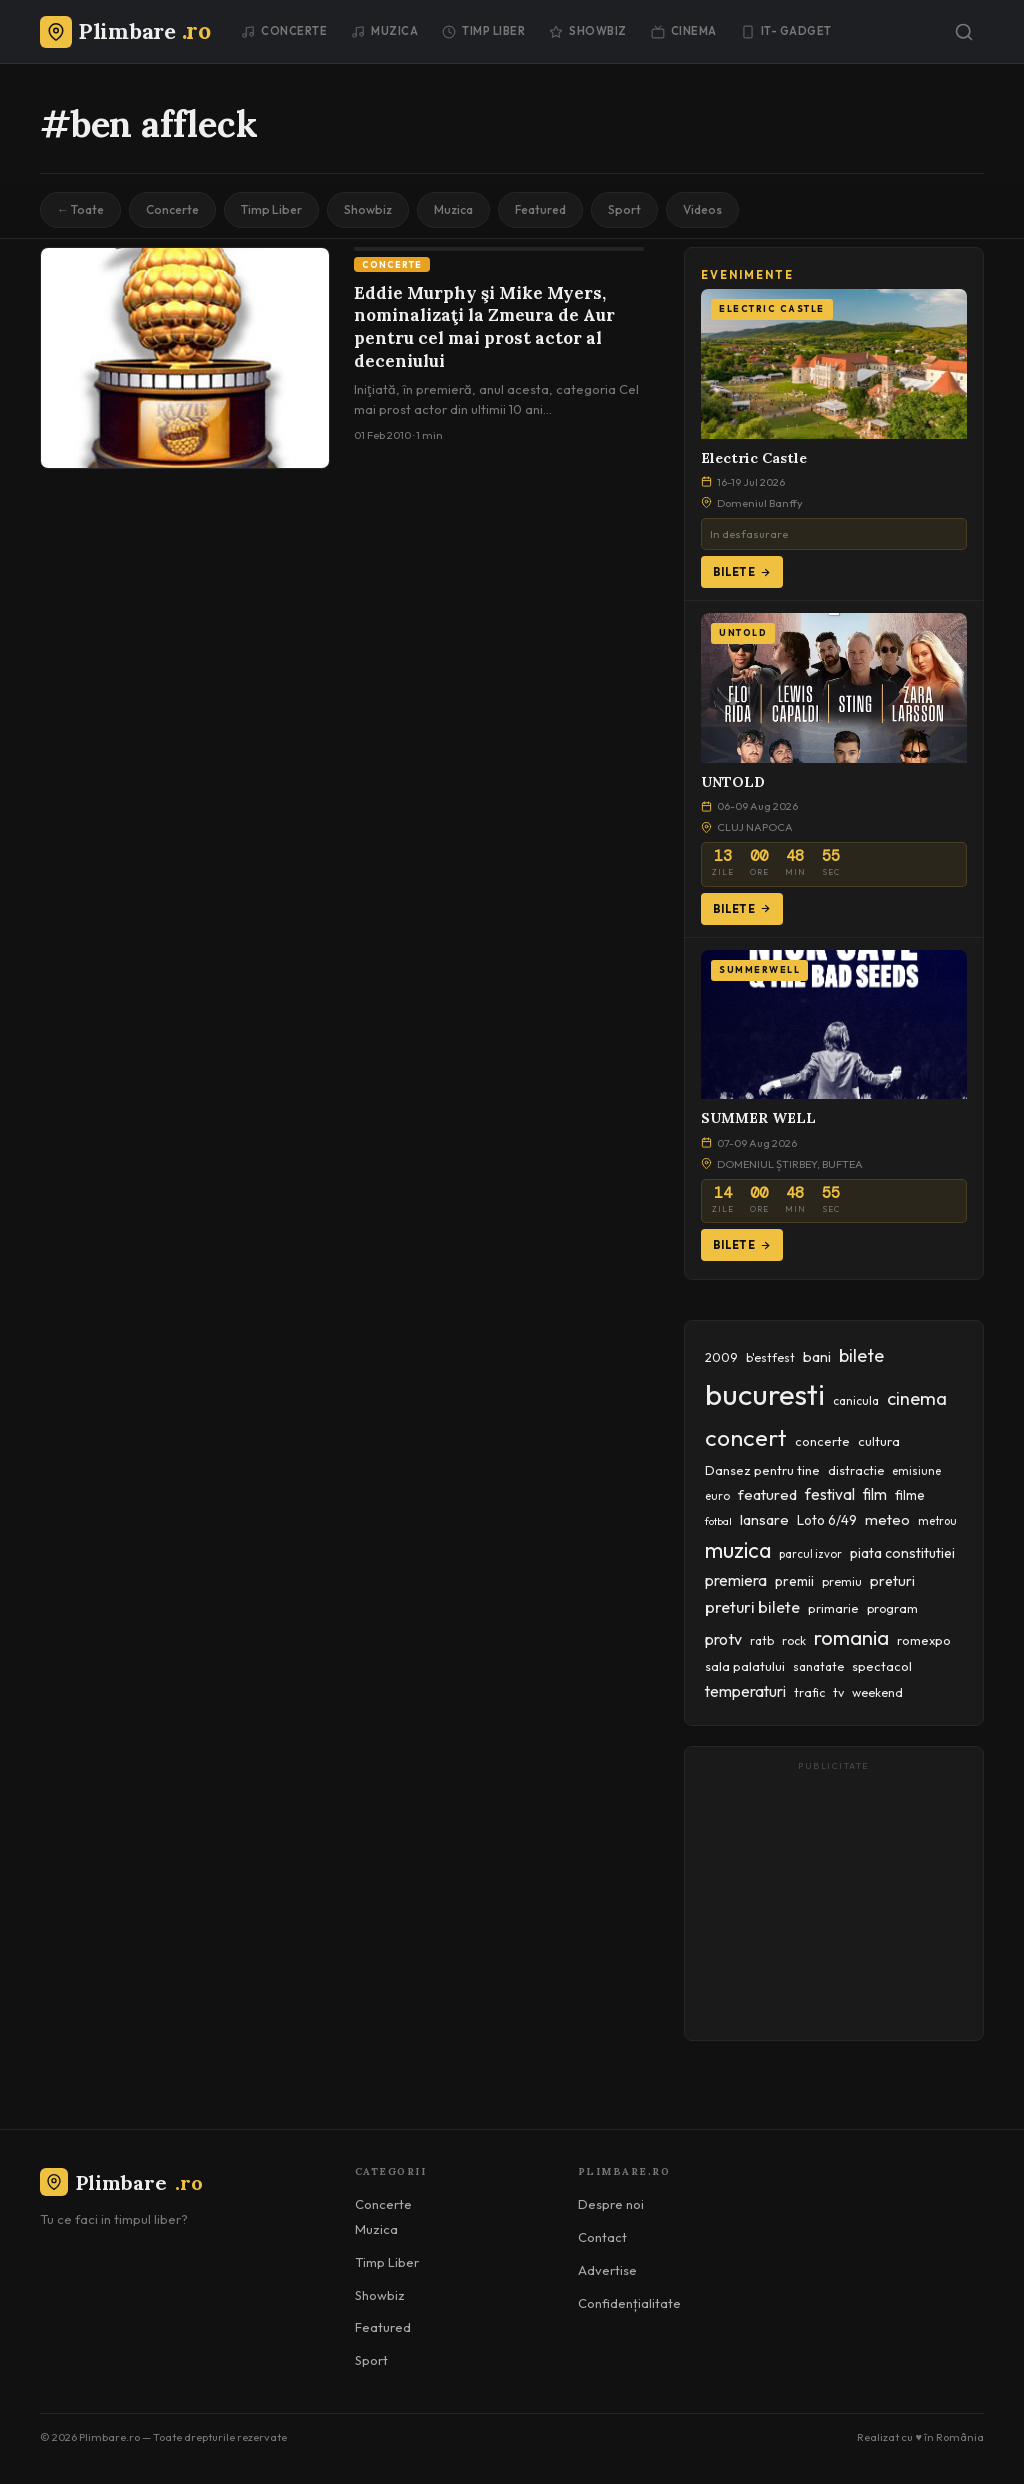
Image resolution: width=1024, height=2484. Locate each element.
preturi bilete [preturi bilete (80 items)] (752, 1607)
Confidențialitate (629, 2303)
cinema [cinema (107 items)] (917, 1398)
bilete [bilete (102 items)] (861, 1355)
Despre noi (611, 2204)
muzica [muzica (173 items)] (738, 1550)
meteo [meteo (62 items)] (887, 1519)
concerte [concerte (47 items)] (822, 1441)
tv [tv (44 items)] (838, 1692)
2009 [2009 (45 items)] (721, 1357)
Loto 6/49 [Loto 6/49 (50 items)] (827, 1520)
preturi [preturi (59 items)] (892, 1581)
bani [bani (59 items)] (817, 1357)
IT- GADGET (786, 31)
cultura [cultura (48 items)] (879, 1441)
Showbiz (588, 31)
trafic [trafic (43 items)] (809, 1692)
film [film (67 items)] (875, 1494)
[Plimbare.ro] (125, 31)
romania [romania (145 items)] (851, 1637)
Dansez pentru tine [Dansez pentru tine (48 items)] (762, 1470)
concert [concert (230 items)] (746, 1437)
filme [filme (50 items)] (910, 1495)
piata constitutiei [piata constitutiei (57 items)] (902, 1553)
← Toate (80, 209)
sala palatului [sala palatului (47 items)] (745, 1666)
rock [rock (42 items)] (794, 1640)
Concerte (284, 31)
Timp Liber (483, 31)
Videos (702, 209)
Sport (624, 209)
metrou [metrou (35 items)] (937, 1521)
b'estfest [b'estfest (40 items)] (770, 1357)
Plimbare (121, 2182)
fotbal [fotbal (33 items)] (718, 1521)
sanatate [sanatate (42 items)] (818, 1666)
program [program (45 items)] (892, 1608)
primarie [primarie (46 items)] (833, 1608)
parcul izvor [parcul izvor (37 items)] (810, 1554)
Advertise (607, 2270)
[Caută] (964, 32)
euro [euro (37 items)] (717, 1496)
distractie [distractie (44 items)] (856, 1470)
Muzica (384, 31)
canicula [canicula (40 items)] (856, 1400)
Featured (540, 209)
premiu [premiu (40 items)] (842, 1581)
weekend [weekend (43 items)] (877, 1692)
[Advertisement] (834, 1903)
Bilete (742, 572)
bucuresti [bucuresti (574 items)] (765, 1394)
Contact (602, 2237)
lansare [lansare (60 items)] (764, 1519)
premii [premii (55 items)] (794, 1581)
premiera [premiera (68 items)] (736, 1580)
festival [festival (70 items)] (830, 1494)
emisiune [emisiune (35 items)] (916, 1471)
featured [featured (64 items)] (767, 1494)
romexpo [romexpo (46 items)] (924, 1640)
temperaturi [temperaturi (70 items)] (745, 1691)
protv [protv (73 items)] (723, 1639)
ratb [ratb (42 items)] (762, 1640)
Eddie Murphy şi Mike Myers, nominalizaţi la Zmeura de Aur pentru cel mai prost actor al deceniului (484, 327)
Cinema (684, 31)
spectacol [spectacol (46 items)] (882, 1666)
